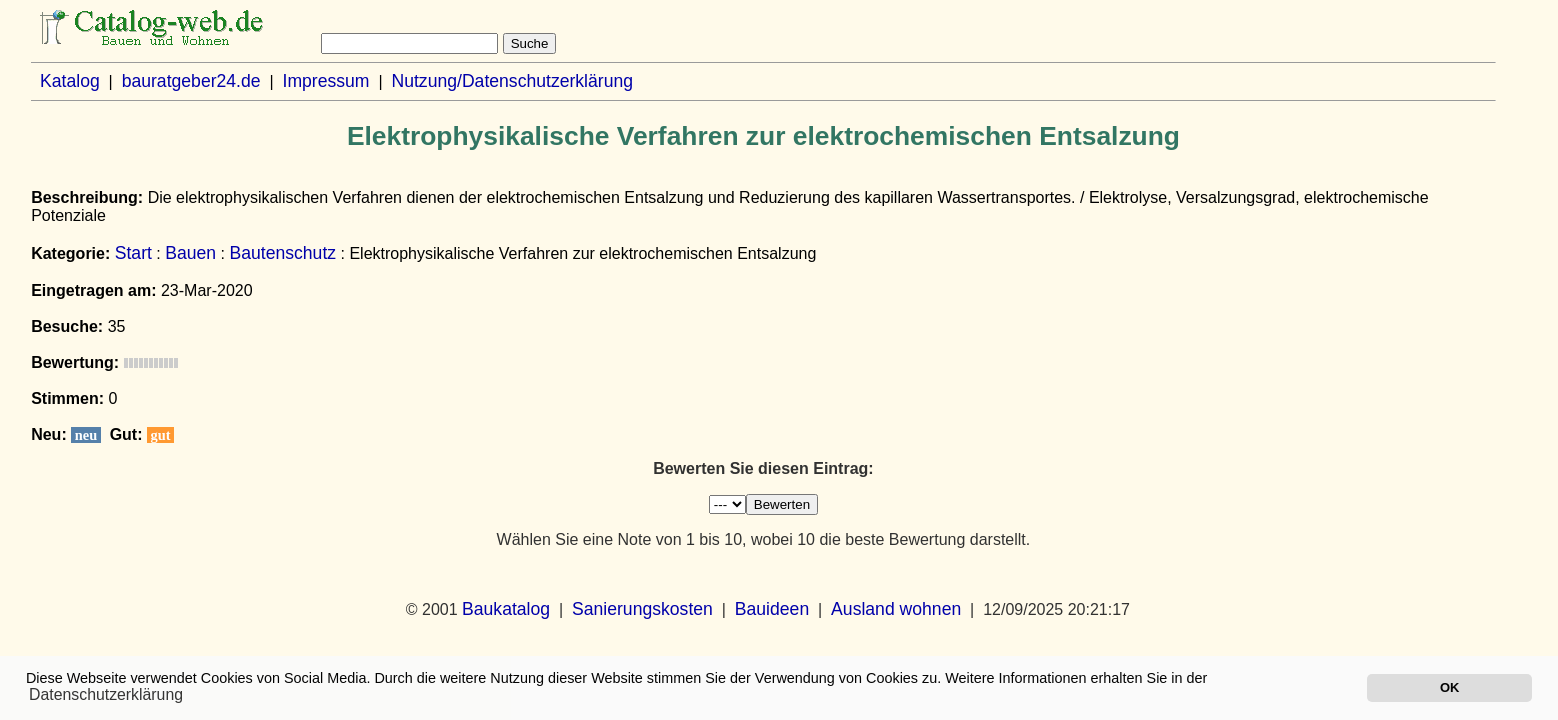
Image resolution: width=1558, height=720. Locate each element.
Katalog (70, 81)
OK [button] (1449, 687)
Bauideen (772, 609)
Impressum (326, 81)
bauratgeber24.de (191, 81)
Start (133, 253)
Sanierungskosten (642, 609)
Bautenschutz (282, 253)
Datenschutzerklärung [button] (106, 694)
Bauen (190, 253)
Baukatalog (506, 609)
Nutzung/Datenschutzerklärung (512, 81)
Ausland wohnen (896, 609)
